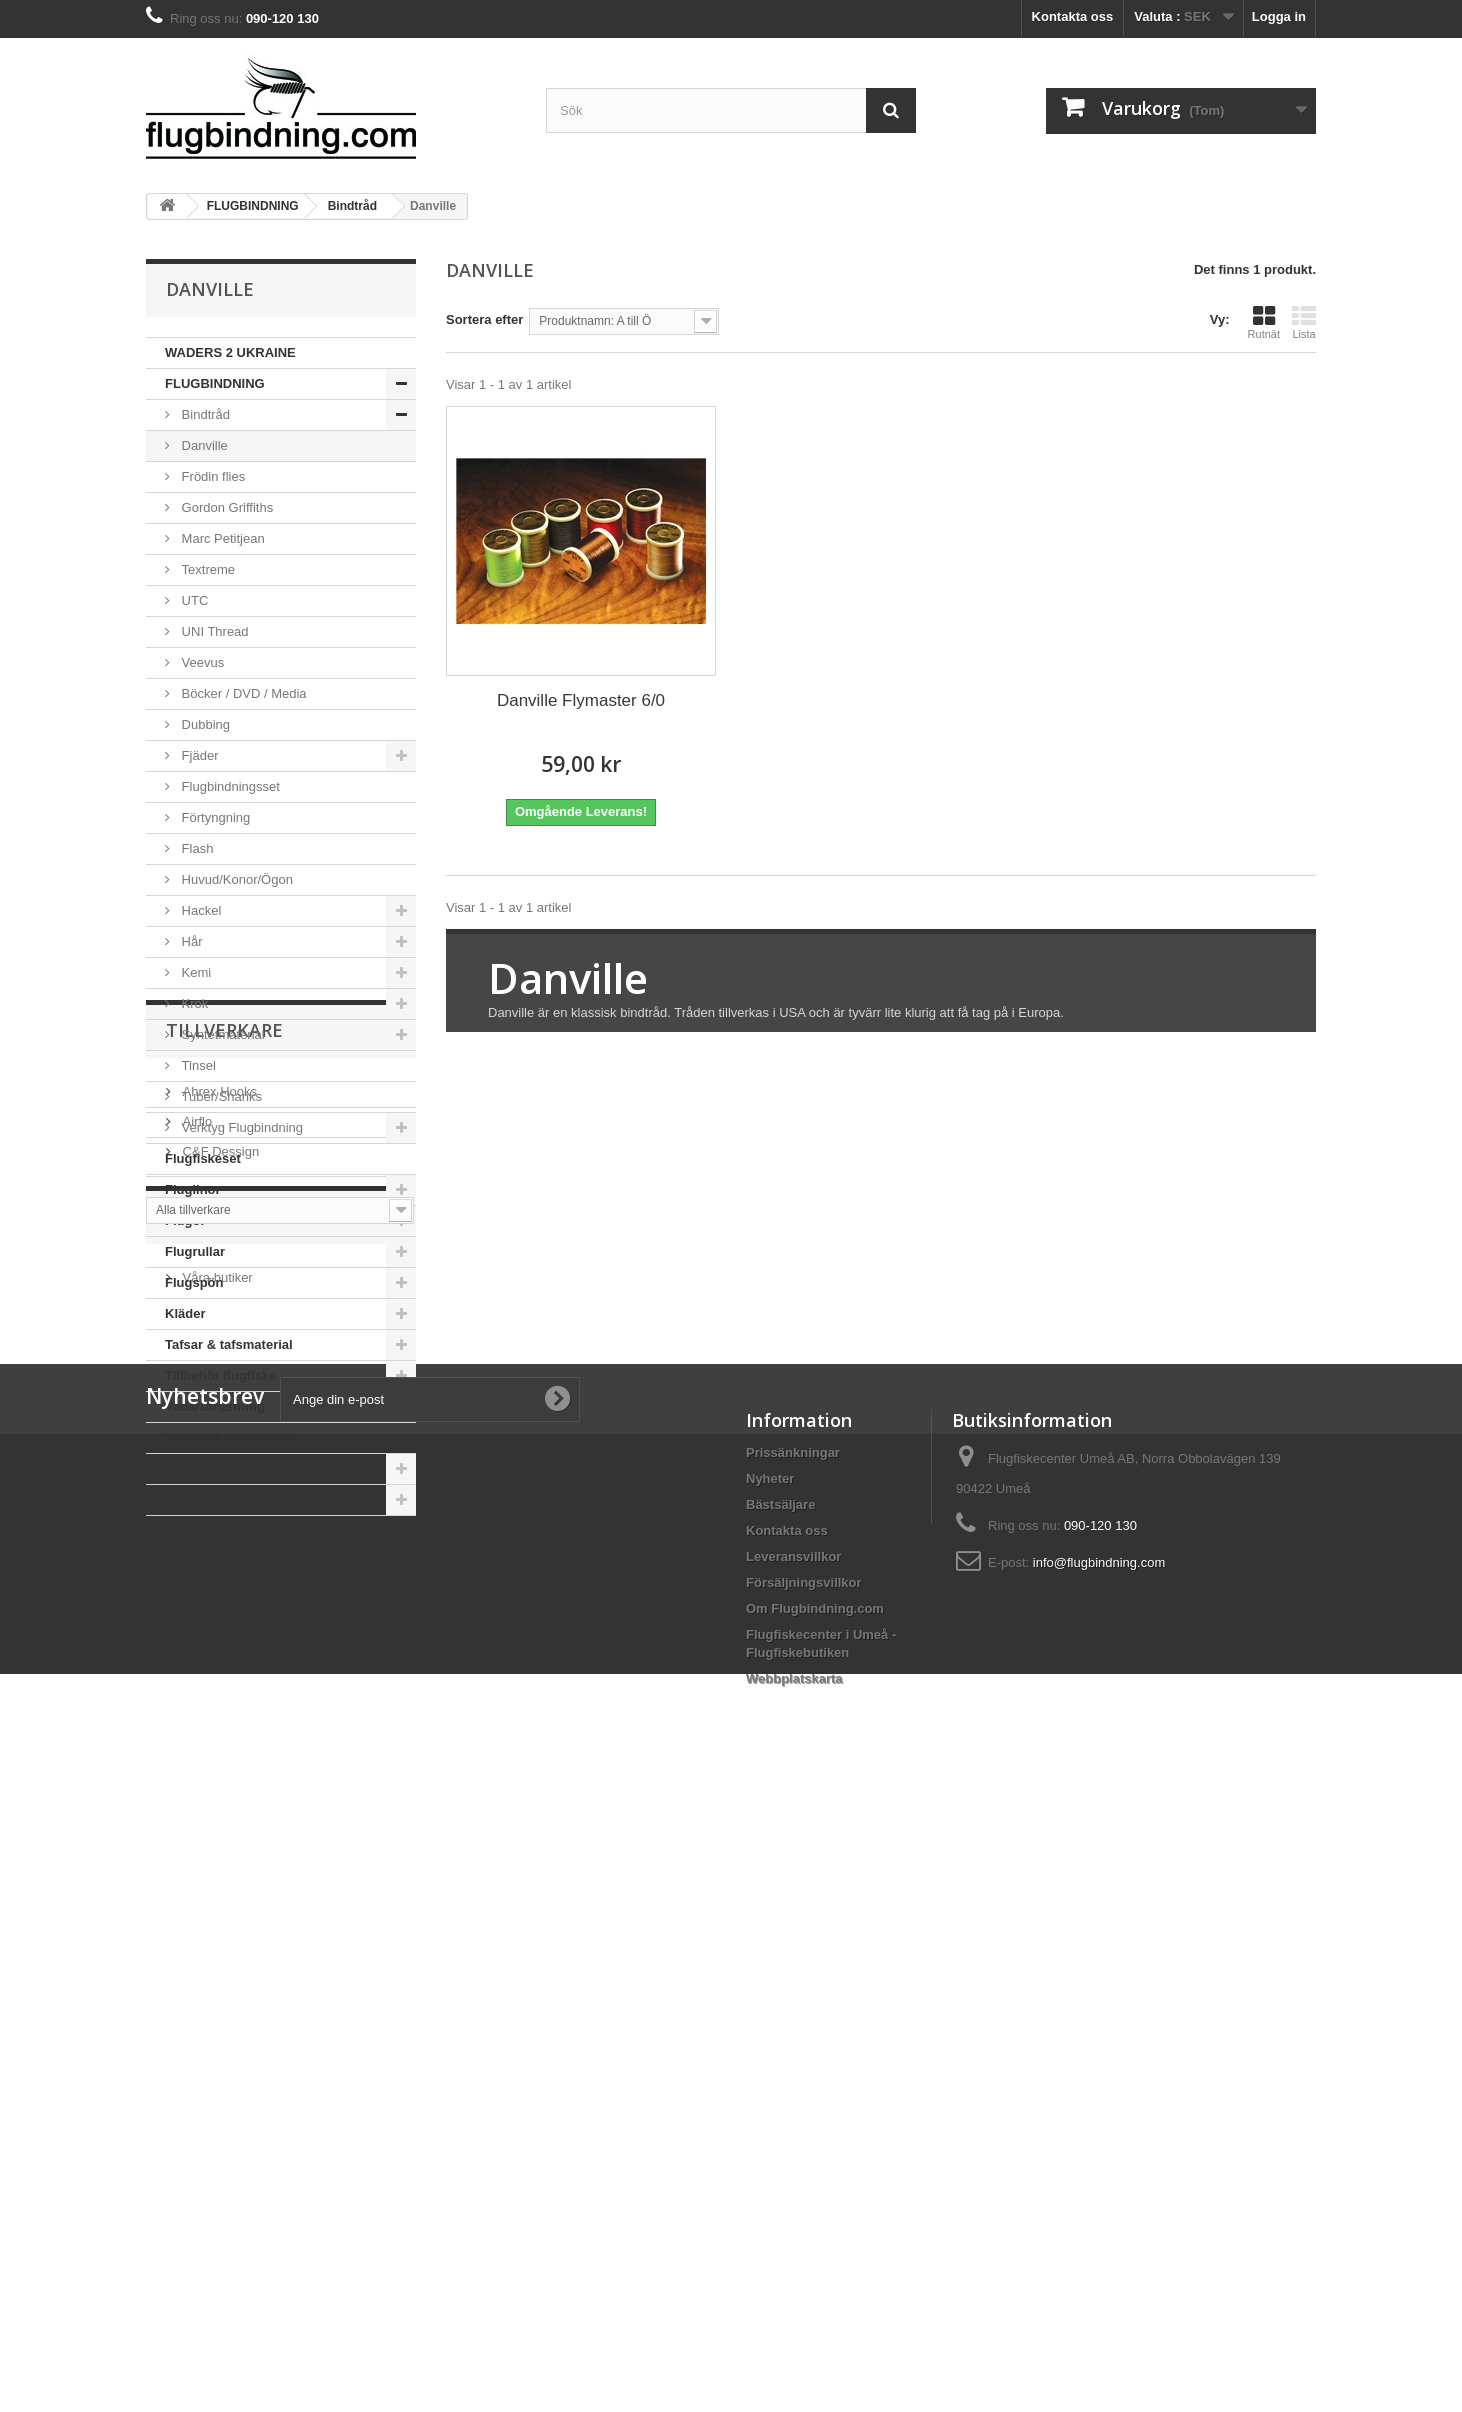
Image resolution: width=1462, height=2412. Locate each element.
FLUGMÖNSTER (215, 1499)
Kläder (185, 1313)
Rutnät (1264, 322)
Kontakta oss (1073, 16)
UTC (193, 600)
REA (178, 1468)
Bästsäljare (780, 2111)
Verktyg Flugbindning (240, 1127)
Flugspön (194, 1282)
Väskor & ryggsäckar (229, 1437)
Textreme (206, 569)
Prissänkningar (793, 2059)
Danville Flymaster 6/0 (581, 700)
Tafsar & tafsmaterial (229, 1344)
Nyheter (770, 2085)
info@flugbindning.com (1099, 2169)
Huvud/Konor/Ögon (235, 879)
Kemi (194, 972)
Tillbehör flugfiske (221, 1375)
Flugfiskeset (203, 1158)
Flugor (185, 1220)
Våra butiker (216, 1875)
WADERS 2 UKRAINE (230, 352)
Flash (195, 848)
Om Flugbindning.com (815, 2215)
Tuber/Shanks (220, 1096)
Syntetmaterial (221, 1034)
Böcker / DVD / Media (242, 693)
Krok (193, 1003)
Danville (203, 445)
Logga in (1279, 16)
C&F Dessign (219, 1689)
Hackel (199, 910)
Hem (187, 1822)
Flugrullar (195, 1251)
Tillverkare (224, 1576)
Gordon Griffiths (225, 507)
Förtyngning (214, 817)
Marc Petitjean (221, 538)
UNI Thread (213, 631)
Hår (190, 941)
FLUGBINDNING (215, 383)
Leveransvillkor (793, 2163)
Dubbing (204, 724)
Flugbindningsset (229, 786)
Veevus (201, 662)
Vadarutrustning (215, 1406)
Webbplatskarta (794, 2285)
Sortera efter (484, 319)
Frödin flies (211, 476)
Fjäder (198, 755)
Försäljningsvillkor (804, 2189)
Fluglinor (193, 1189)
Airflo (195, 1659)
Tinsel (197, 1065)
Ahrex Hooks (218, 1629)
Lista (1304, 322)
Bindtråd (204, 414)
